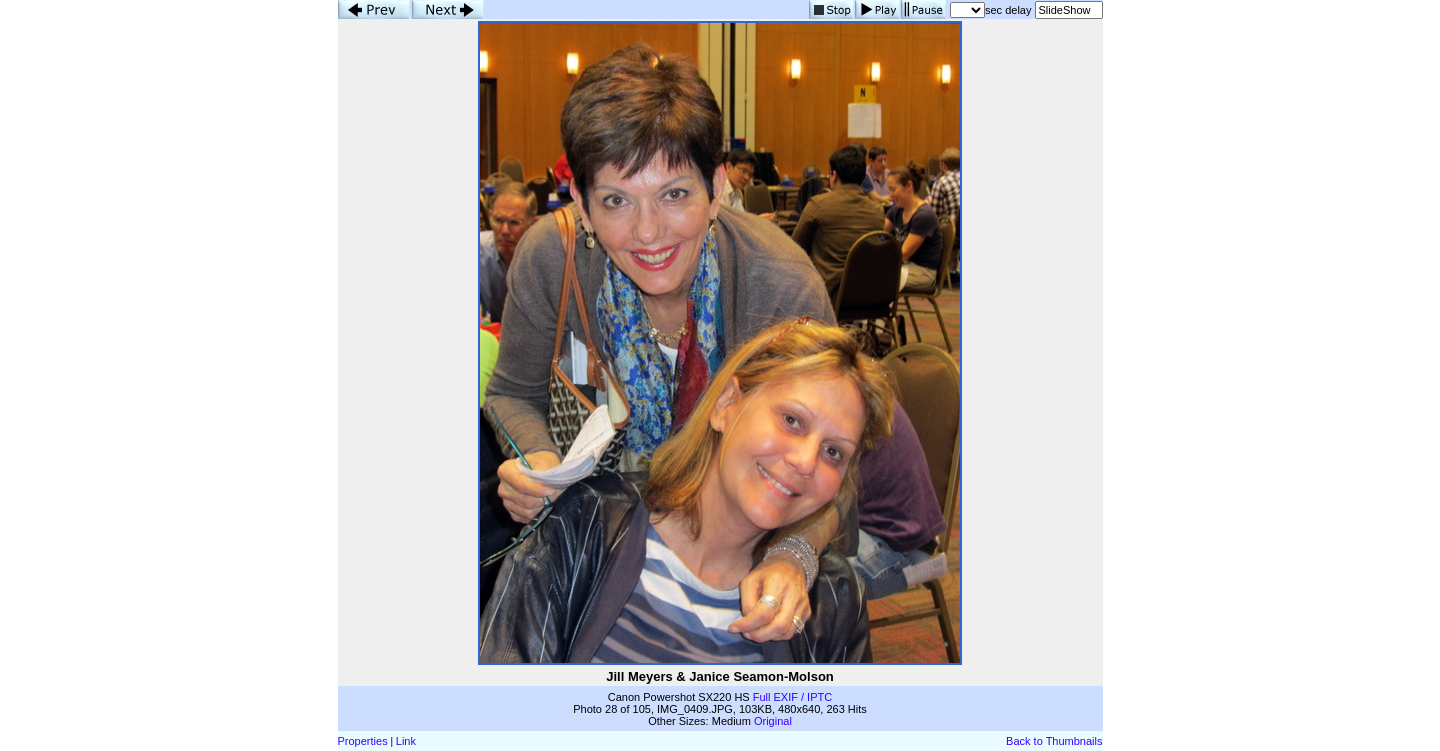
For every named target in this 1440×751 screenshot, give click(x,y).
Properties (363, 741)
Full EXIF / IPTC (792, 697)
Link (406, 741)
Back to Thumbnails (1054, 741)
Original (773, 721)
